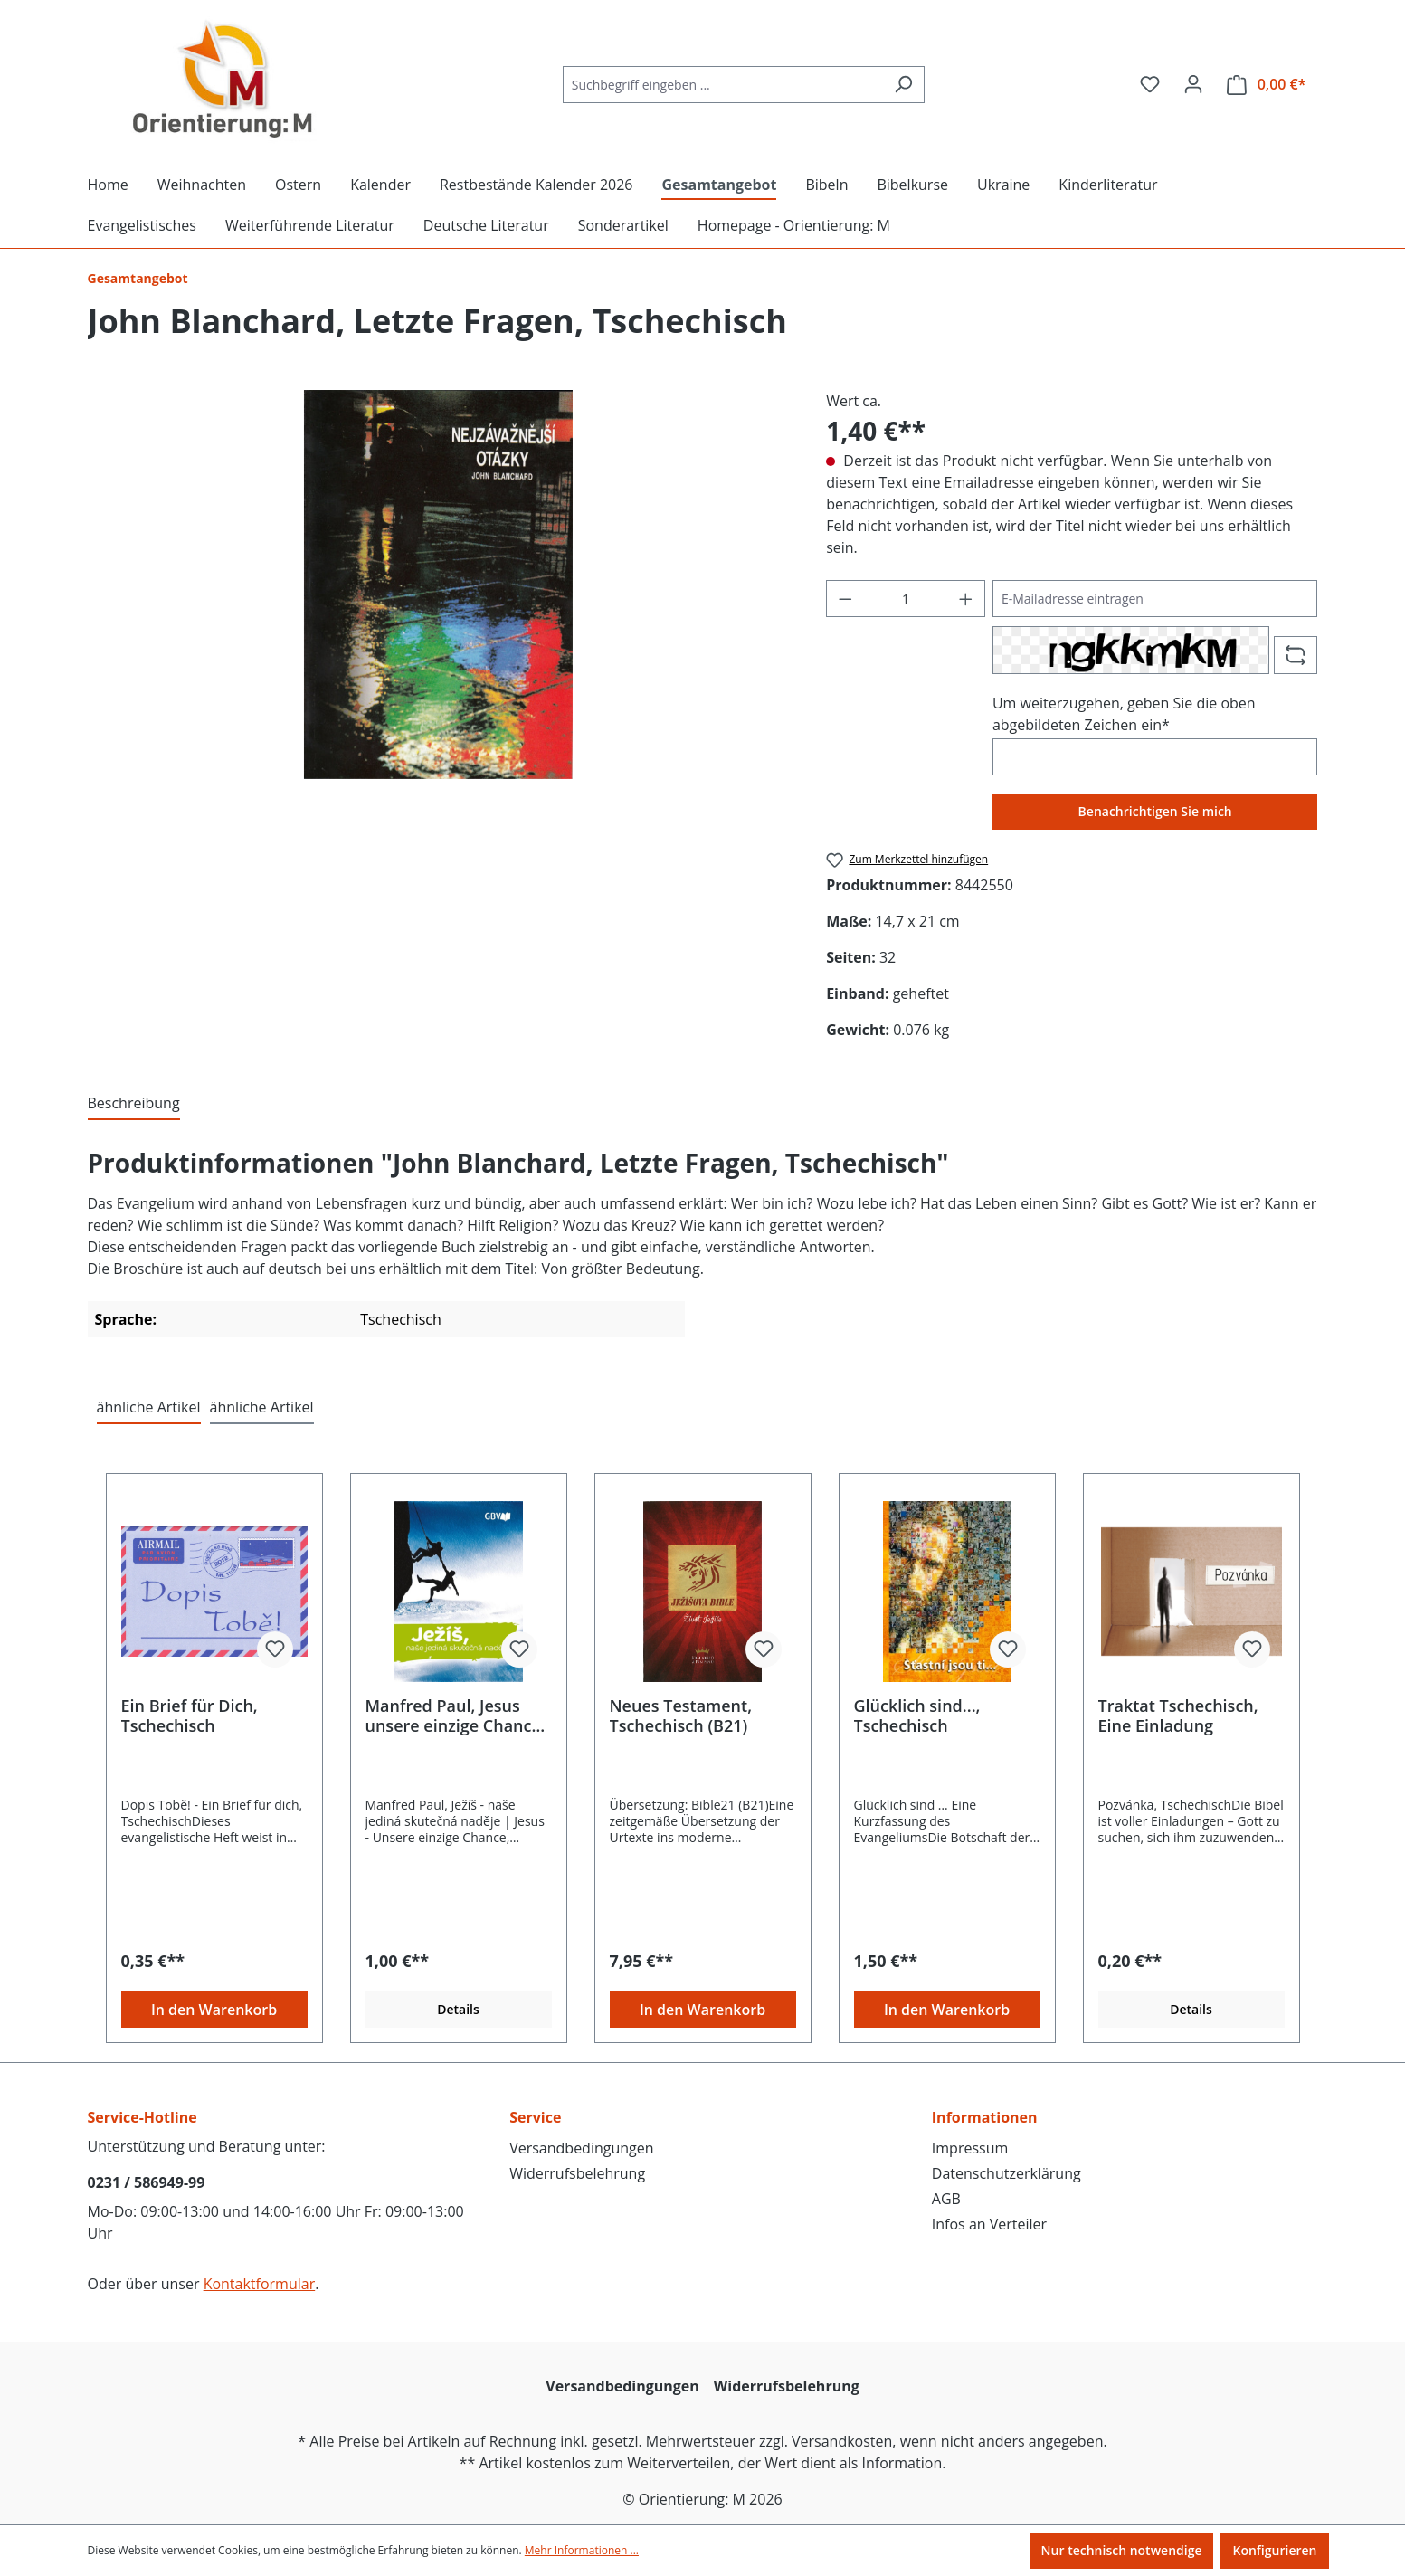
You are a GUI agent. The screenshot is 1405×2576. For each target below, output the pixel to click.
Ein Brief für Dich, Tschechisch (189, 1715)
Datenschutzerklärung (1006, 2173)
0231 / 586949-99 (146, 2182)
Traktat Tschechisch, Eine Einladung (1178, 1715)
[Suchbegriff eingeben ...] (723, 84)
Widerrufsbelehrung (577, 2173)
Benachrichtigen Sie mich (1155, 811)
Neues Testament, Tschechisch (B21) (681, 1715)
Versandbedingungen (581, 2148)
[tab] (134, 1104)
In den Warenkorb (214, 2010)
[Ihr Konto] (1193, 84)
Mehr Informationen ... (582, 2550)
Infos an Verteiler (989, 2224)
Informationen (985, 2117)
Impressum (970, 2148)
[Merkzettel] (1150, 84)
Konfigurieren (1274, 2550)
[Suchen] (903, 84)
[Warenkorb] (1266, 84)
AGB (946, 2199)
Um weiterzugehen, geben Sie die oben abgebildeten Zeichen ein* (1124, 714)
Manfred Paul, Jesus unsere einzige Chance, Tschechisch (455, 1715)
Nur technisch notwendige (1121, 2550)
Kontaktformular (260, 2284)
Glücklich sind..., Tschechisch (917, 1715)
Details (458, 2009)
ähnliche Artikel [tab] (149, 1407)
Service (535, 2117)
